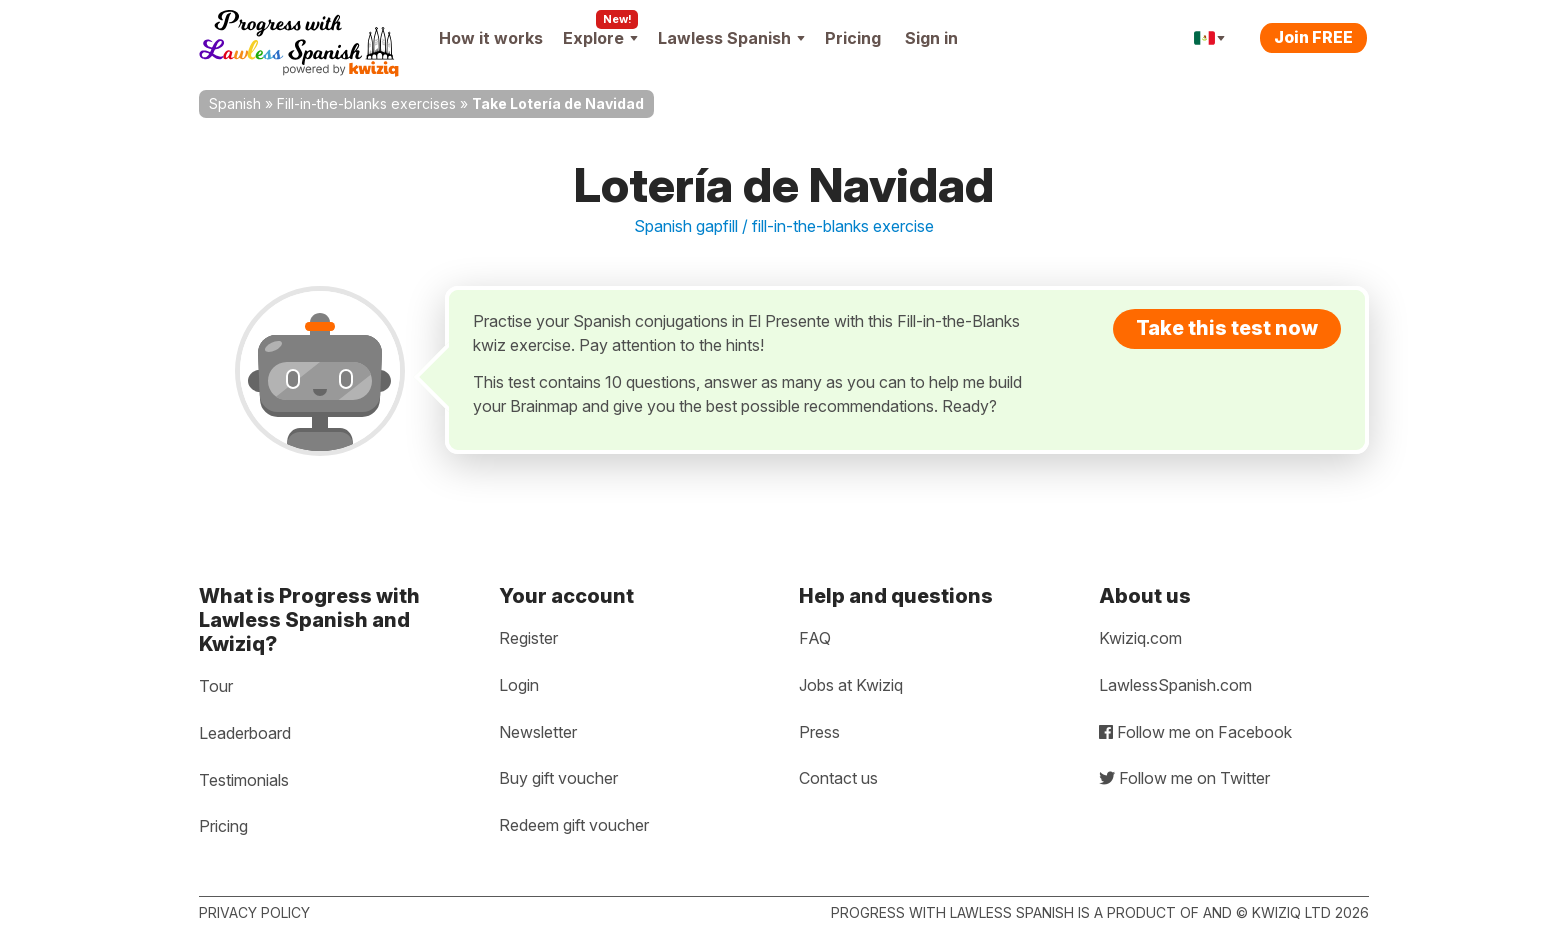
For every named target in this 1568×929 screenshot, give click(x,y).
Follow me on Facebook (1195, 732)
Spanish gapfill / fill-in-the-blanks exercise (784, 226)
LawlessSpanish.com (1175, 685)
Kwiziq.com (1140, 638)
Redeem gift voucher (574, 825)
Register (528, 638)
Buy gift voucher (558, 778)
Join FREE (1313, 37)
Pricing (853, 38)
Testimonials (244, 780)
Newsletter (538, 732)
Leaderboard (245, 733)
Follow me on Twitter (1184, 778)
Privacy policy (254, 912)
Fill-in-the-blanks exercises (366, 103)
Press (819, 732)
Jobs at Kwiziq (851, 685)
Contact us (838, 778)
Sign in (931, 38)
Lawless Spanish (731, 38)
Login (519, 685)
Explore (600, 38)
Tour (216, 686)
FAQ (815, 638)
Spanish (235, 103)
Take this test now (1227, 328)
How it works (491, 38)
